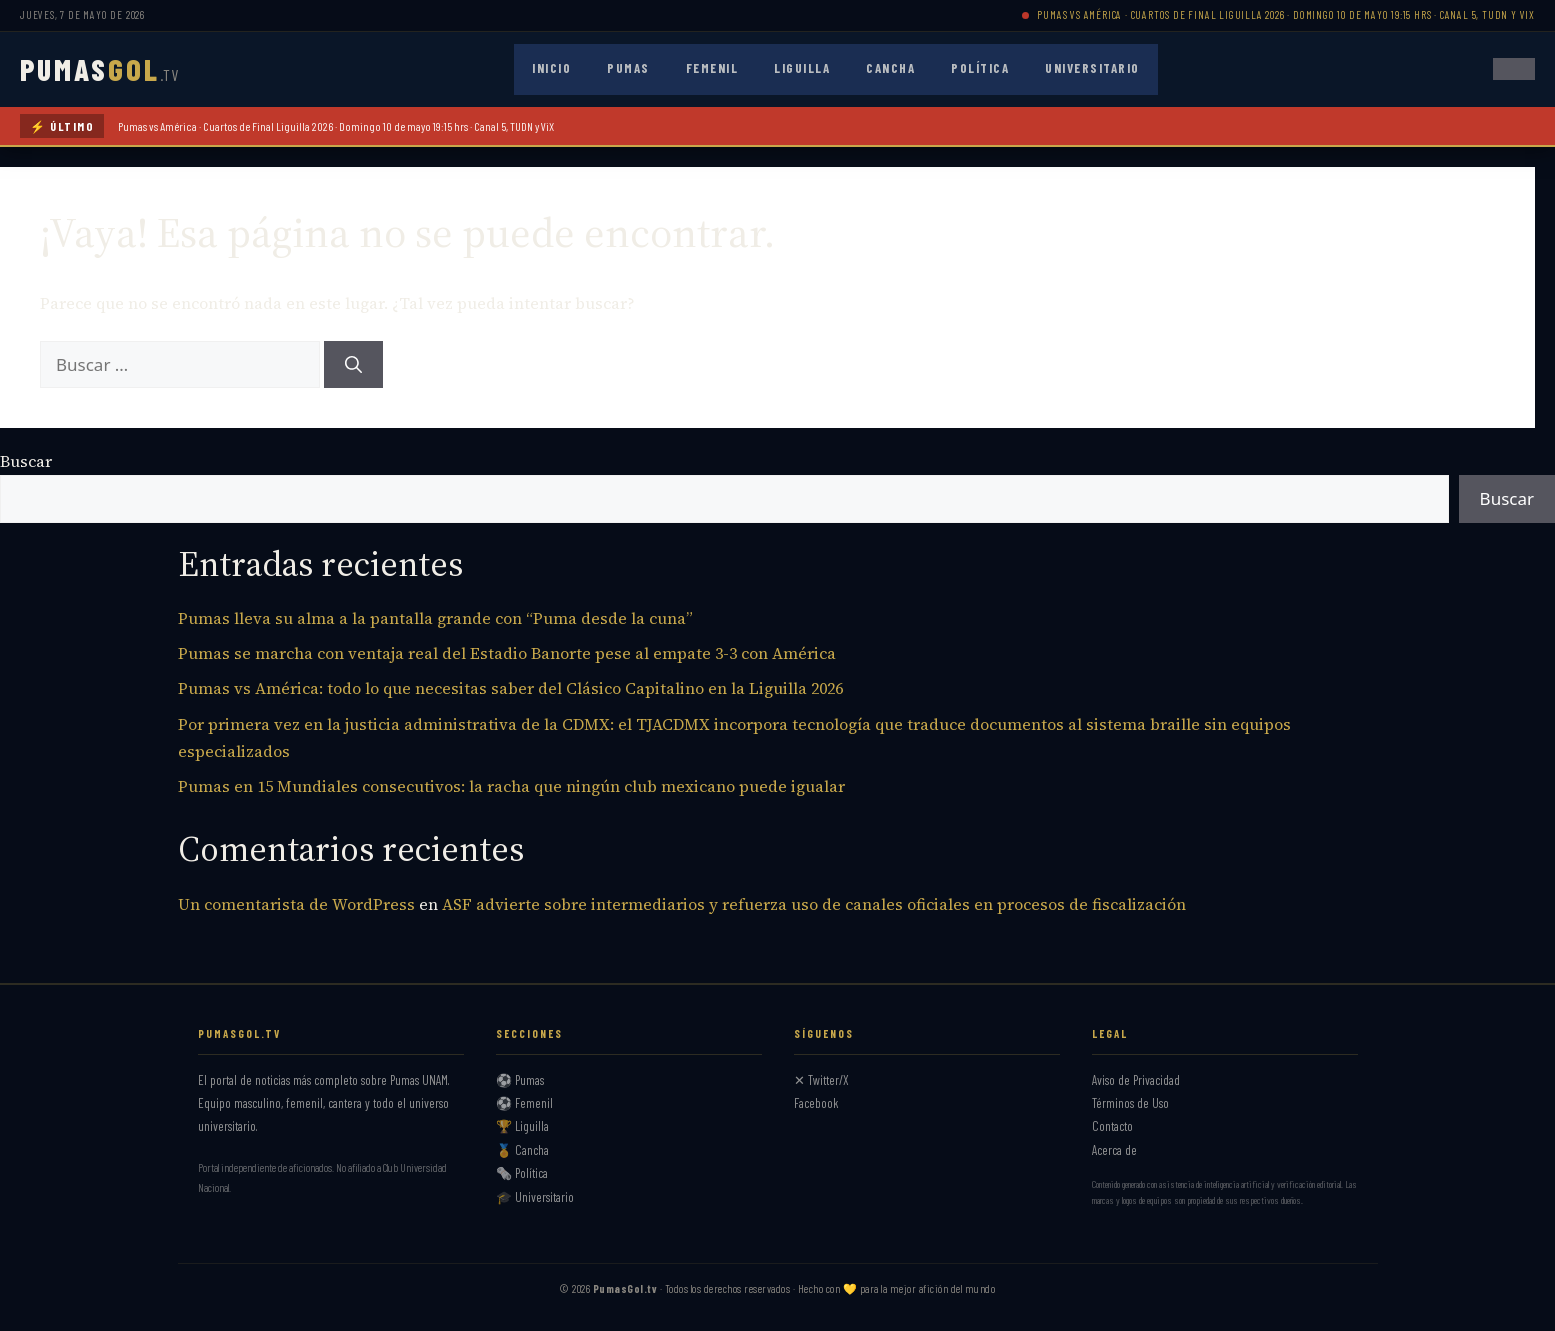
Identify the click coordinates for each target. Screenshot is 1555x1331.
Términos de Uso (1130, 1103)
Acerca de (1114, 1150)
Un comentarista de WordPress (296, 904)
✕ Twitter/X (821, 1080)
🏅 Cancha (522, 1150)
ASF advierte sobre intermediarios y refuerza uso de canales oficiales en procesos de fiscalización (814, 904)
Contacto (1112, 1126)
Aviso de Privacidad (1136, 1080)
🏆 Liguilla (522, 1126)
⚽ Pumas (520, 1080)
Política (980, 68)
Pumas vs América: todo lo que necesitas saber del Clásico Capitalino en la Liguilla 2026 (510, 688)
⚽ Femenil (524, 1103)
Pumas (628, 68)
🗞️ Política (522, 1173)
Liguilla (802, 68)
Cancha (890, 68)
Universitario (1092, 68)
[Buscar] (353, 365)
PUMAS (99, 69)
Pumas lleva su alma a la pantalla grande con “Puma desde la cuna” (435, 618)
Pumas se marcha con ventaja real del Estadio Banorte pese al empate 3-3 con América (507, 653)
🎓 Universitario (535, 1197)
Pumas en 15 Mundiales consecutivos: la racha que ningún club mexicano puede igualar (511, 786)
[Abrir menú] (1514, 69)
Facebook (816, 1103)
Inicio (551, 68)
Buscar (26, 461)
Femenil (712, 68)
